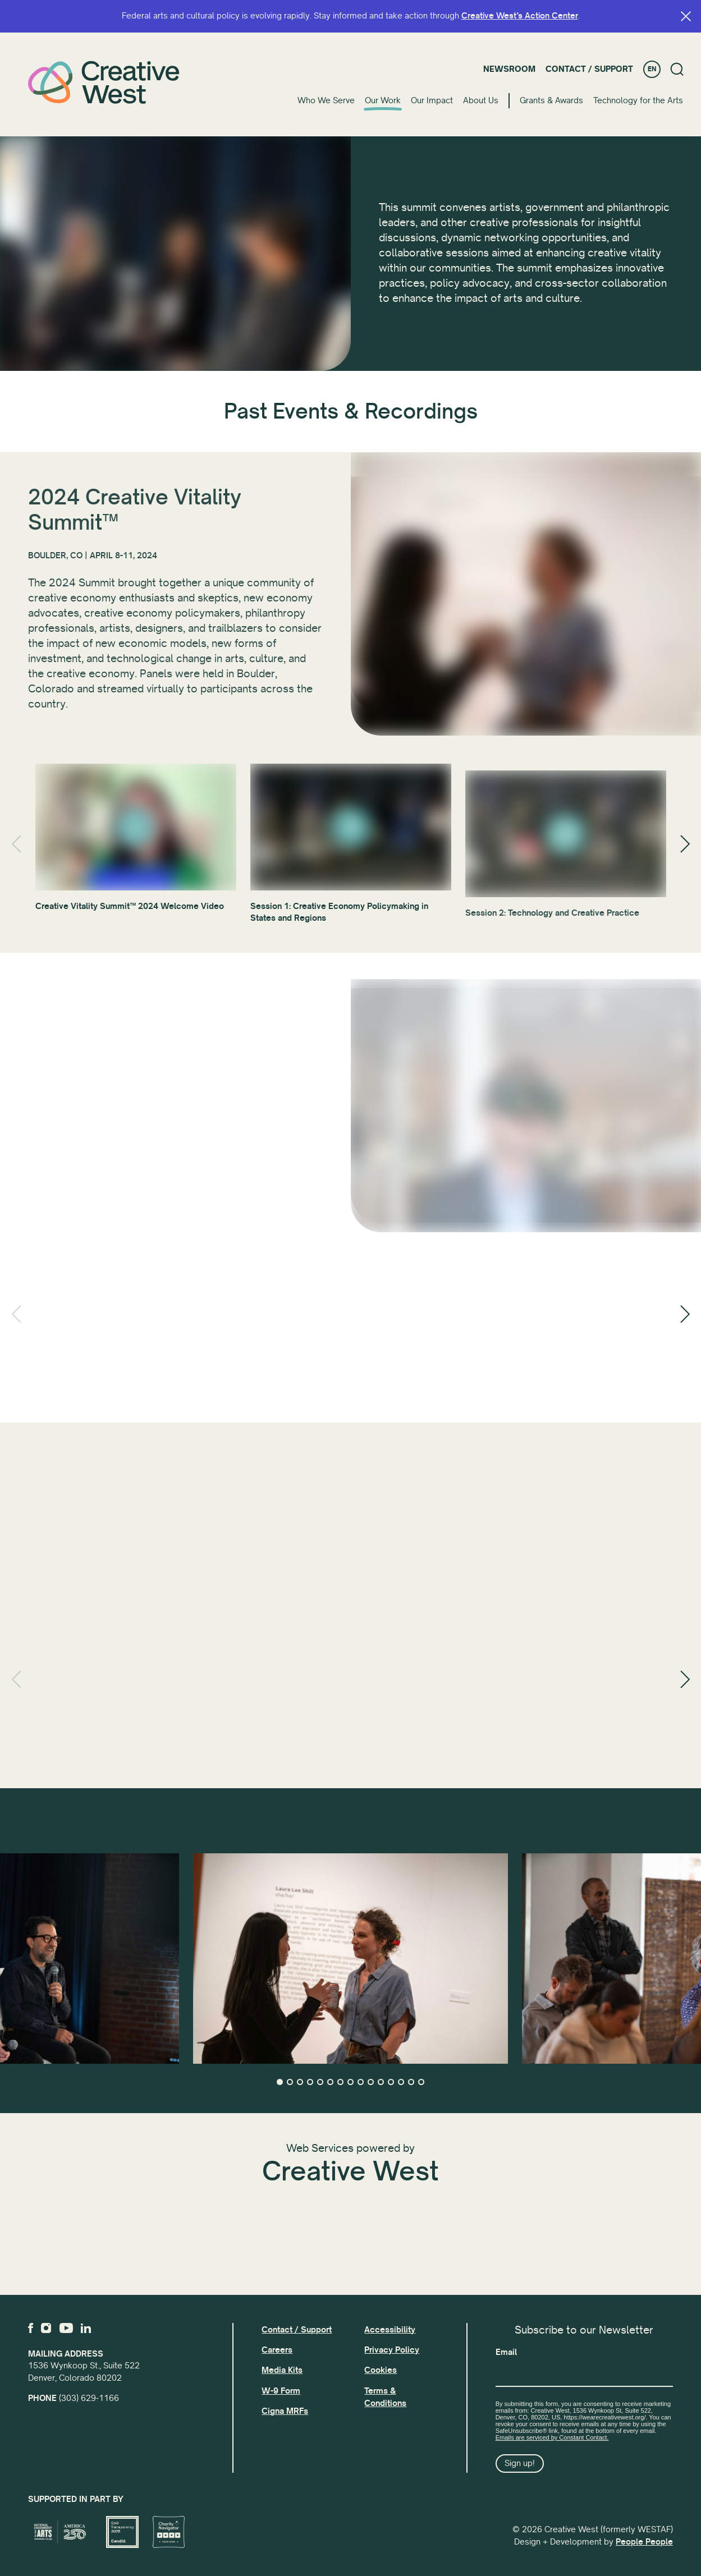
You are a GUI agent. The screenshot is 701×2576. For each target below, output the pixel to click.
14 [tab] (411, 2082)
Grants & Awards (551, 100)
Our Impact (432, 100)
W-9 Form (281, 2391)
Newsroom (509, 69)
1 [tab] (280, 2082)
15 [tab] (421, 2082)
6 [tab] (330, 2082)
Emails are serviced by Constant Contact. (552, 2437)
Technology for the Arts (638, 100)
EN (652, 69)
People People (644, 2542)
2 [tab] (290, 2082)
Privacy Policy (391, 2350)
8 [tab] (350, 2082)
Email (506, 2352)
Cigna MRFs (285, 2411)
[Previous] (16, 844)
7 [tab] (340, 2082)
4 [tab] (310, 2082)
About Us (480, 100)
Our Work (383, 100)
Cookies (380, 2370)
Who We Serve (326, 100)
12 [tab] (391, 2082)
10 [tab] (371, 2082)
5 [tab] (320, 2082)
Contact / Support (589, 69)
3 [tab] (300, 2082)
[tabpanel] (350, 1958)
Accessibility (389, 2330)
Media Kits (282, 2370)
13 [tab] (401, 2082)
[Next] (685, 844)
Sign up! (520, 2463)
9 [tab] (361, 2082)
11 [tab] (381, 2082)
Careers (277, 2350)
